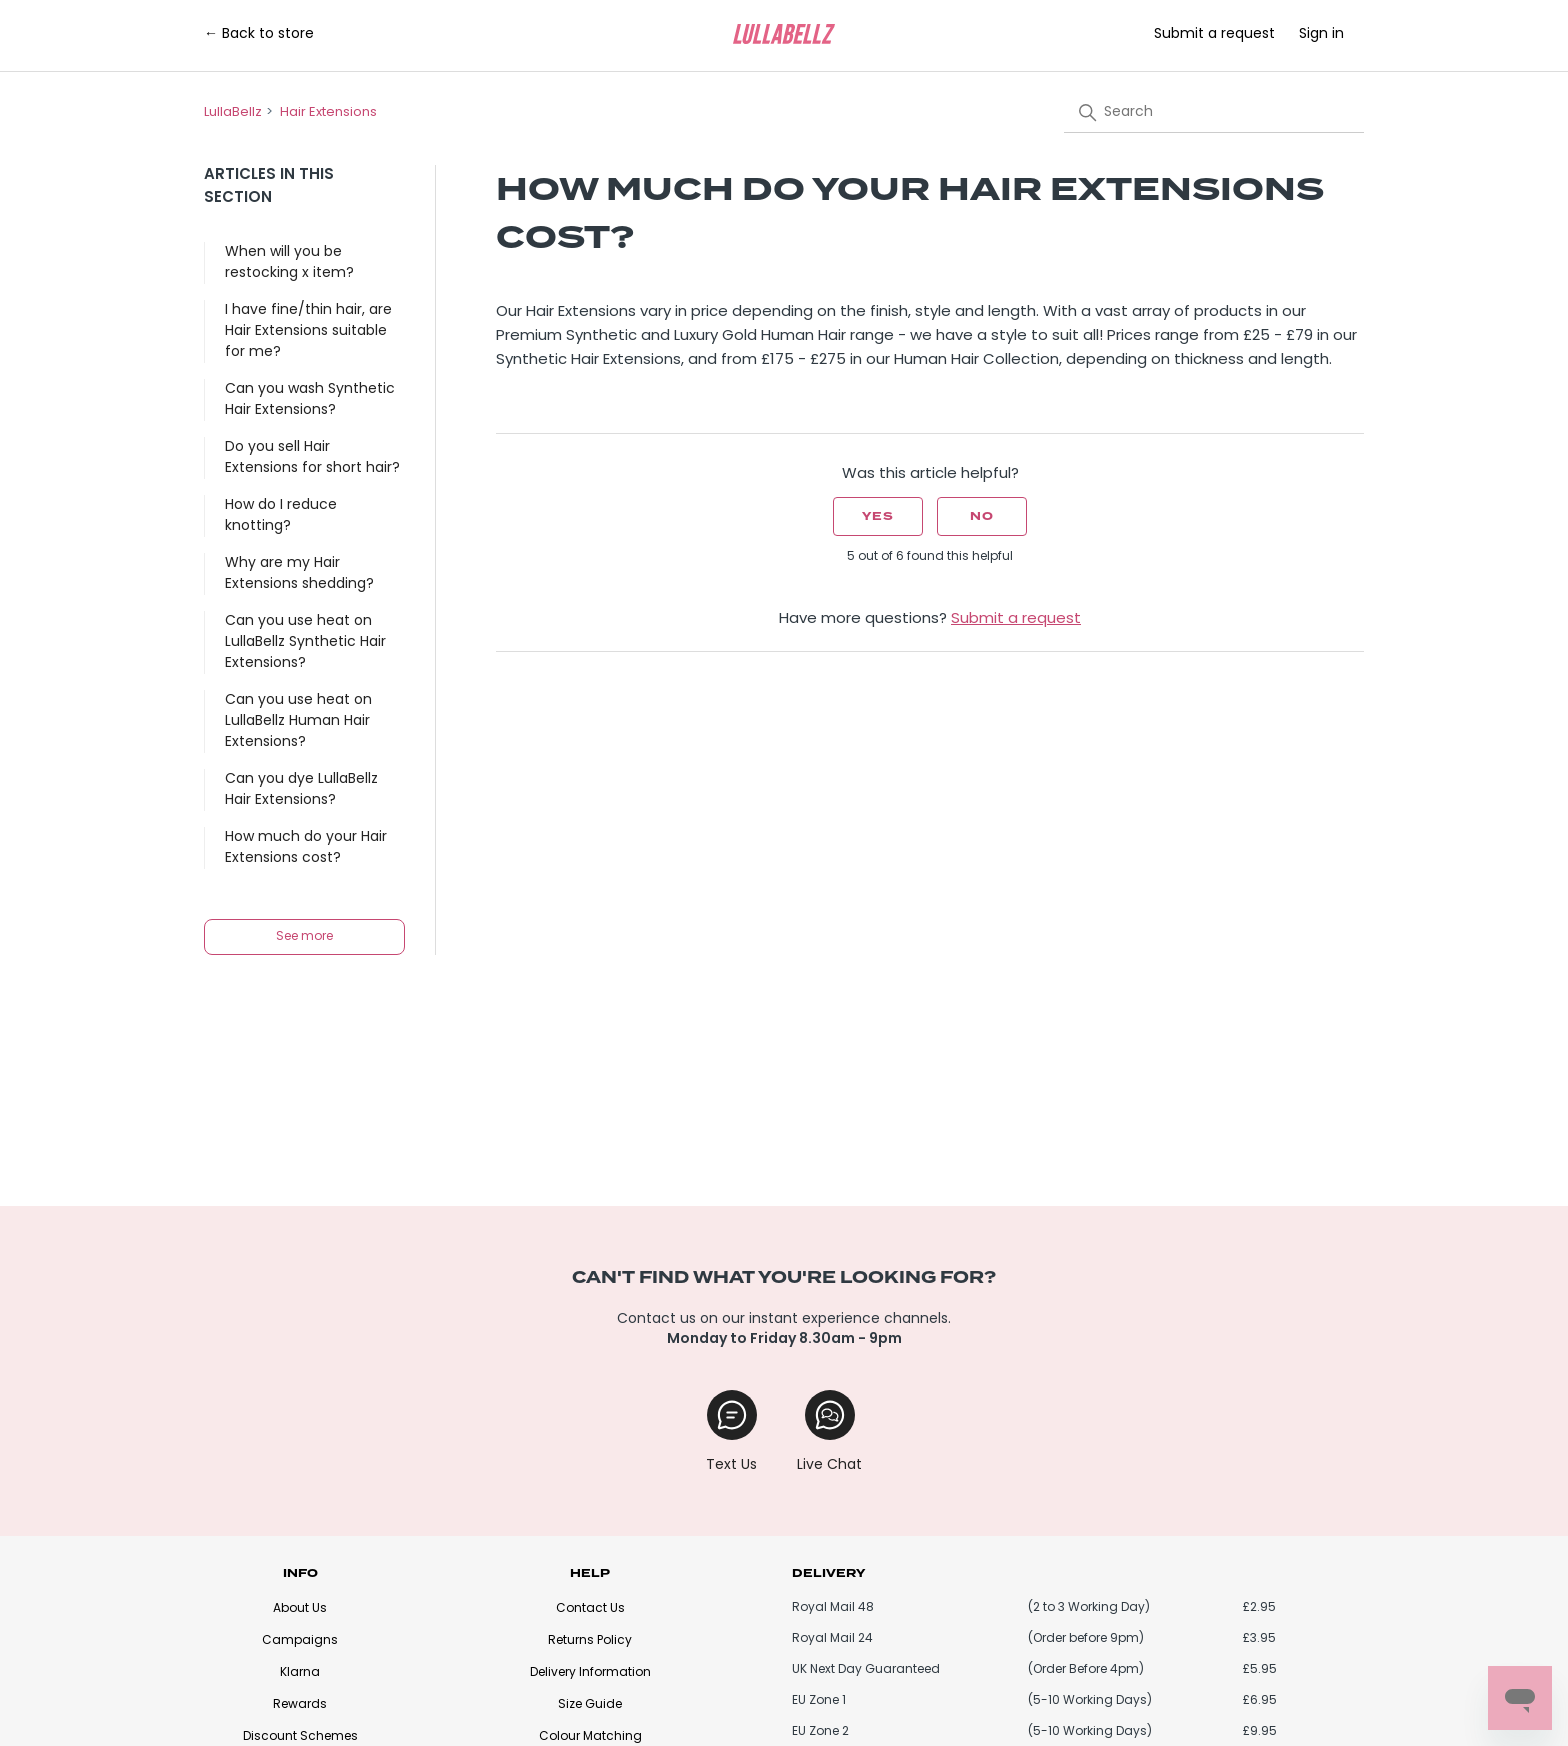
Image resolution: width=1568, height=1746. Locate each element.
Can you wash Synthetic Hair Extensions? (310, 400)
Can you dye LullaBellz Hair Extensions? (301, 790)
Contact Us (590, 1609)
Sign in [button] (1321, 34)
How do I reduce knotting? (281, 516)
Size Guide (590, 1705)
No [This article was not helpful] (982, 516)
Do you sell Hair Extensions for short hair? (312, 458)
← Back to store (259, 34)
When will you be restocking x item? (289, 263)
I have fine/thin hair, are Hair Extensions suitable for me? (308, 331)
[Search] (1214, 112)
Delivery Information (590, 1673)
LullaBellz (233, 112)
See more (304, 937)
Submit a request (1214, 34)
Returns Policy (590, 1641)
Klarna (300, 1673)
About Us (300, 1609)
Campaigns (300, 1641)
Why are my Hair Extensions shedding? (299, 574)
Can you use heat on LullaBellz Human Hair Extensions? (298, 721)
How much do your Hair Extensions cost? (306, 848)
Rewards (300, 1705)
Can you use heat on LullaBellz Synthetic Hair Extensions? (305, 642)
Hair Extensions (328, 112)
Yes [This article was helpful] (878, 516)
